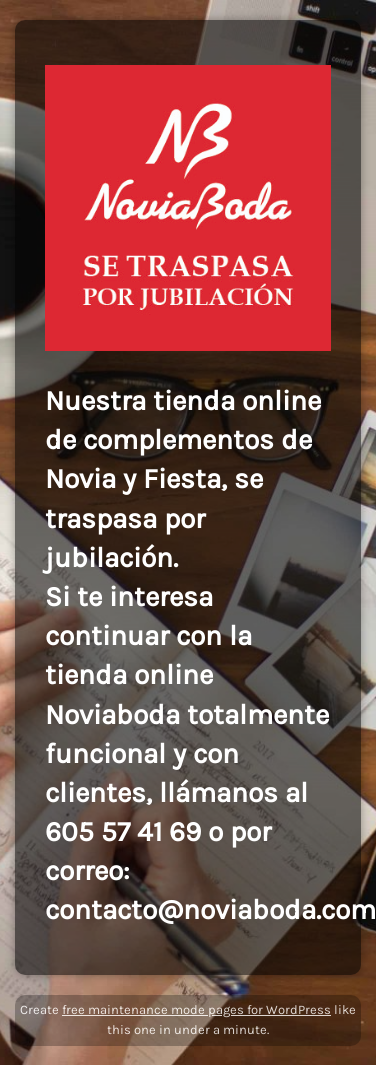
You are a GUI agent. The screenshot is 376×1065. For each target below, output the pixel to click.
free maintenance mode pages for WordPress (196, 1009)
